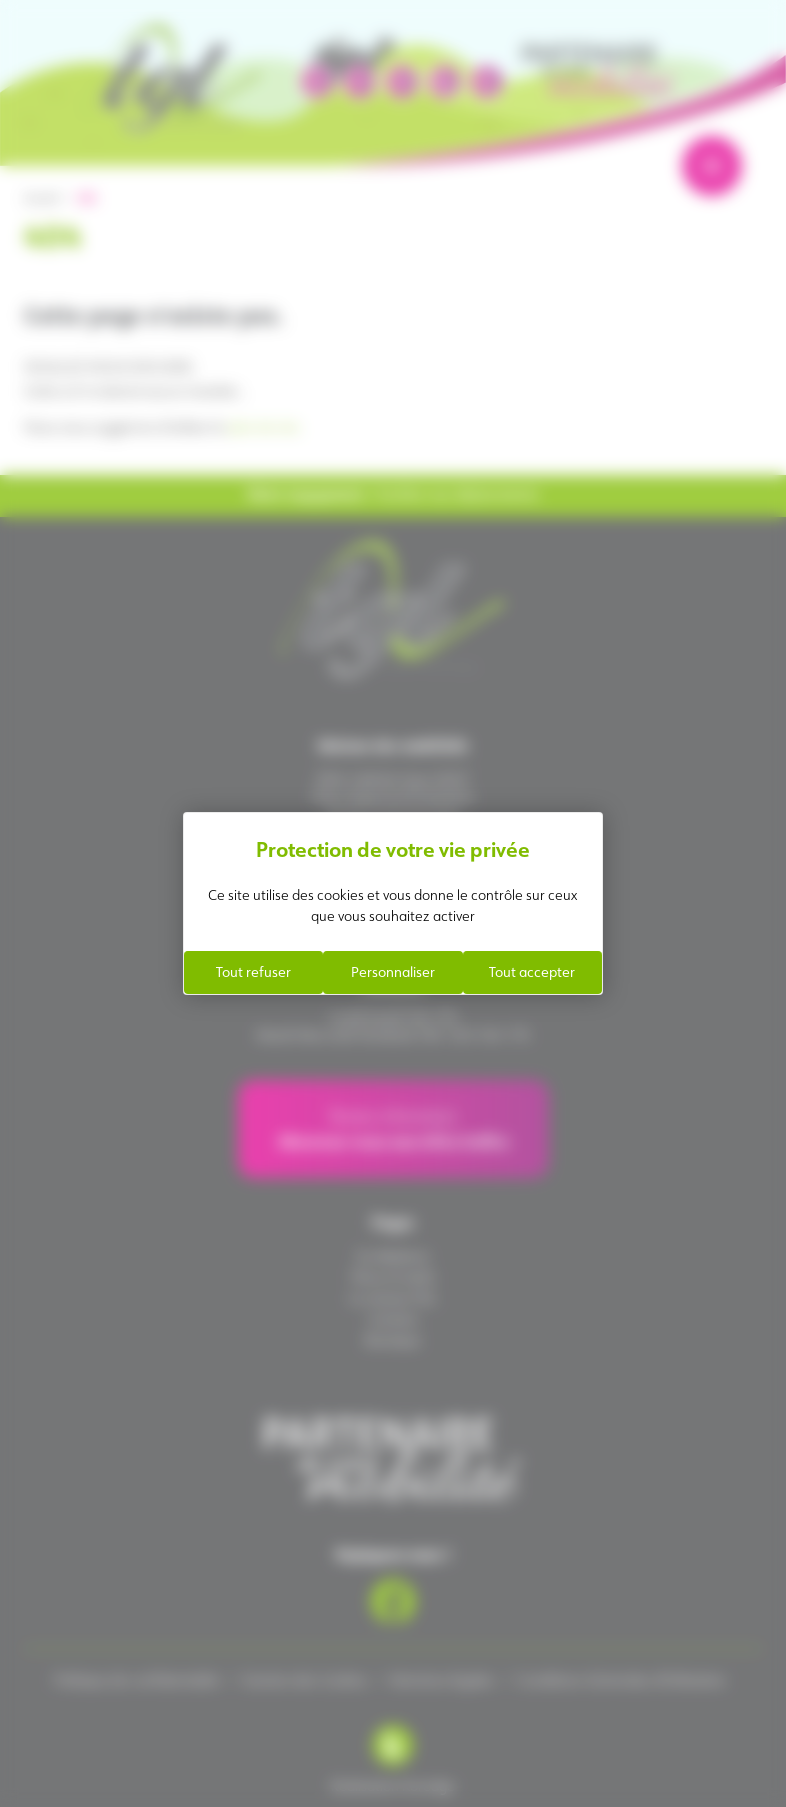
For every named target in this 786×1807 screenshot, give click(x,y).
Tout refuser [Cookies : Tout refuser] (253, 972)
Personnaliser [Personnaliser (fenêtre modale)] (393, 972)
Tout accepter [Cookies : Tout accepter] (532, 972)
